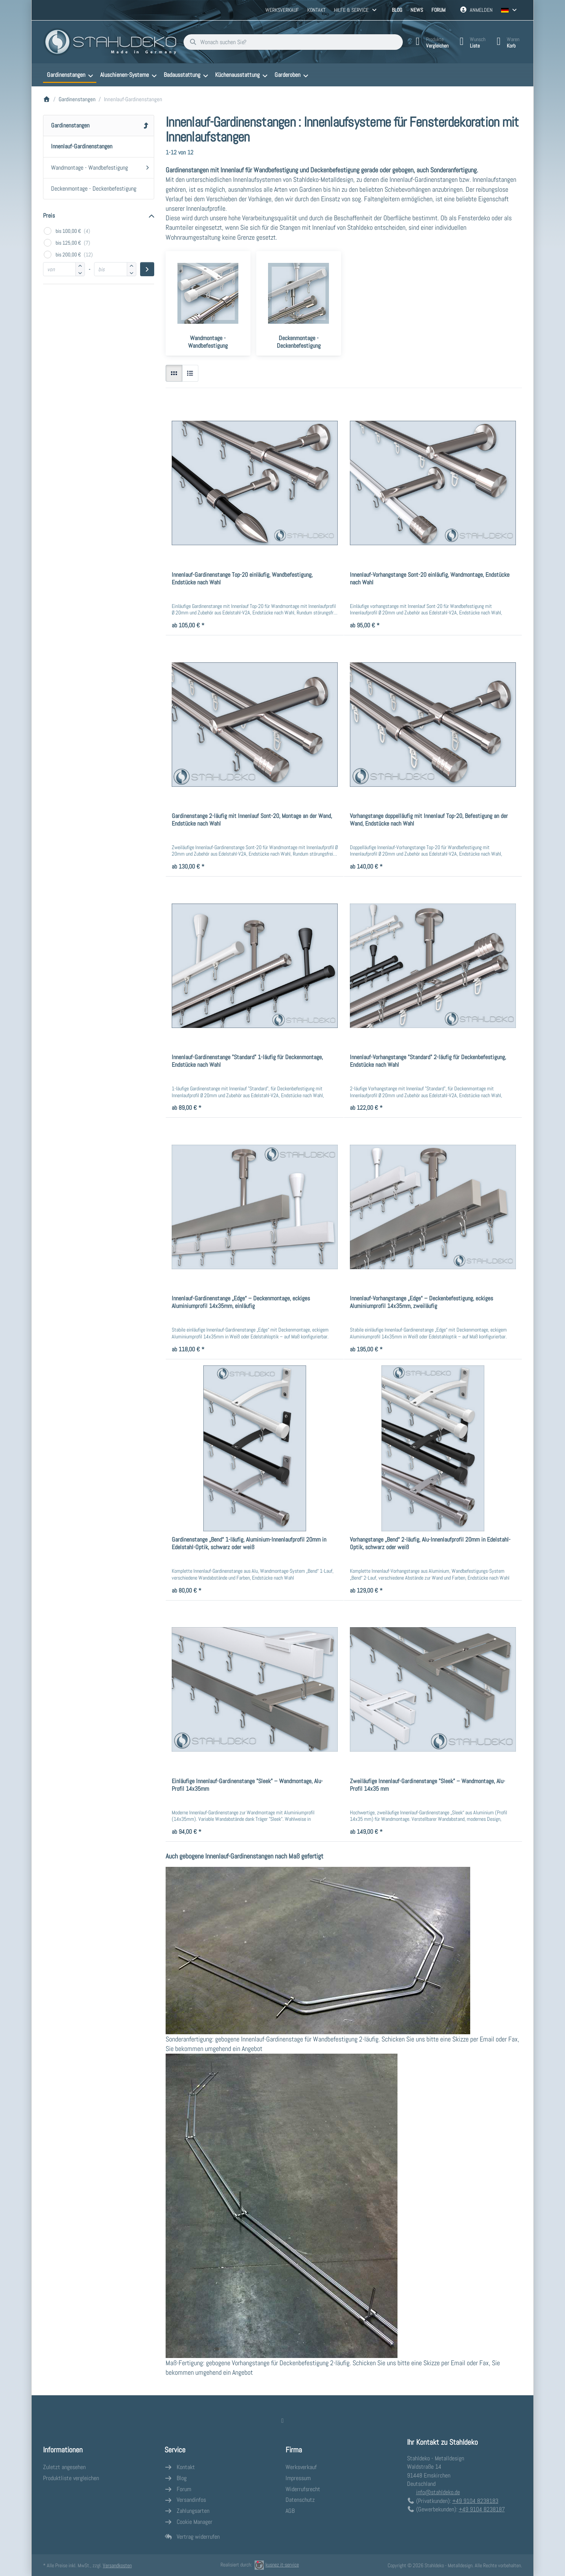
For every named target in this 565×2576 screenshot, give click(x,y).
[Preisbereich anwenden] (147, 269)
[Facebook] (282, 2420)
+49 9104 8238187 (482, 2509)
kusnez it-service (276, 2564)
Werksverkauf (282, 9)
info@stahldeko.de (438, 2492)
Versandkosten (117, 2565)
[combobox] (292, 42)
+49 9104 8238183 (475, 2501)
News (416, 9)
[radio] (174, 373)
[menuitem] (69, 75)
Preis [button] (49, 216)
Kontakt (316, 9)
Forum (438, 9)
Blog (397, 9)
